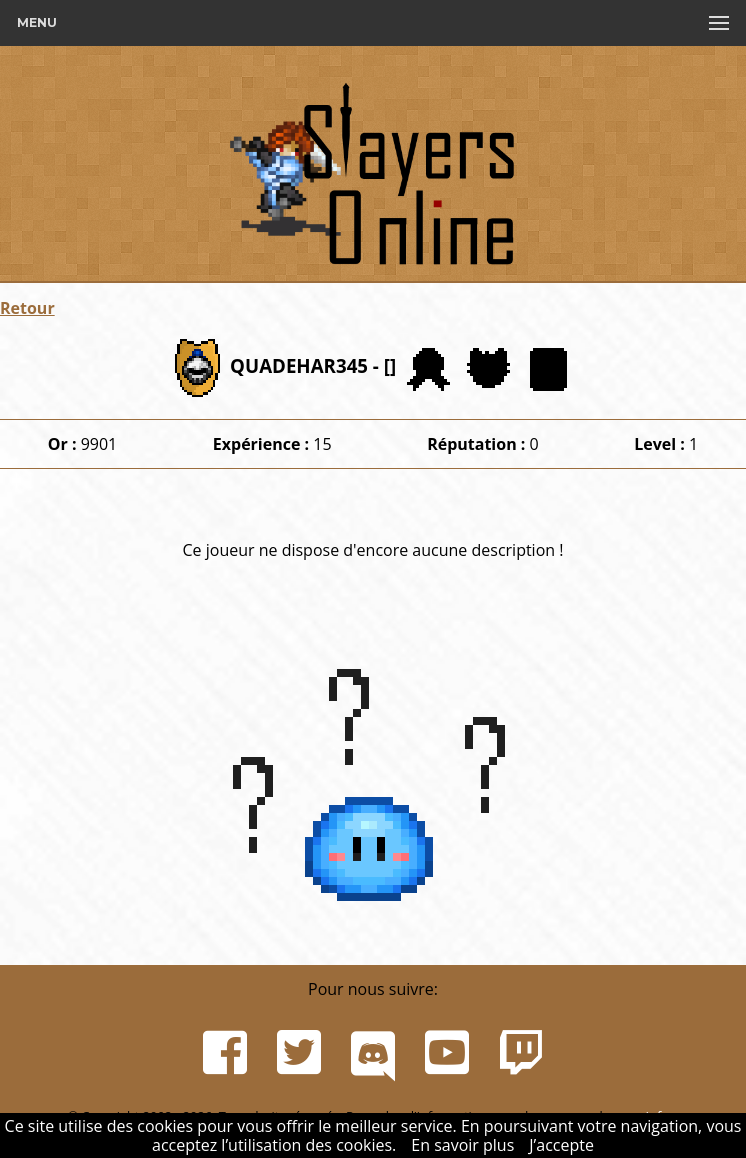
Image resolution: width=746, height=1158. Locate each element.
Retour (27, 308)
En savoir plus (462, 1145)
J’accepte (561, 1145)
